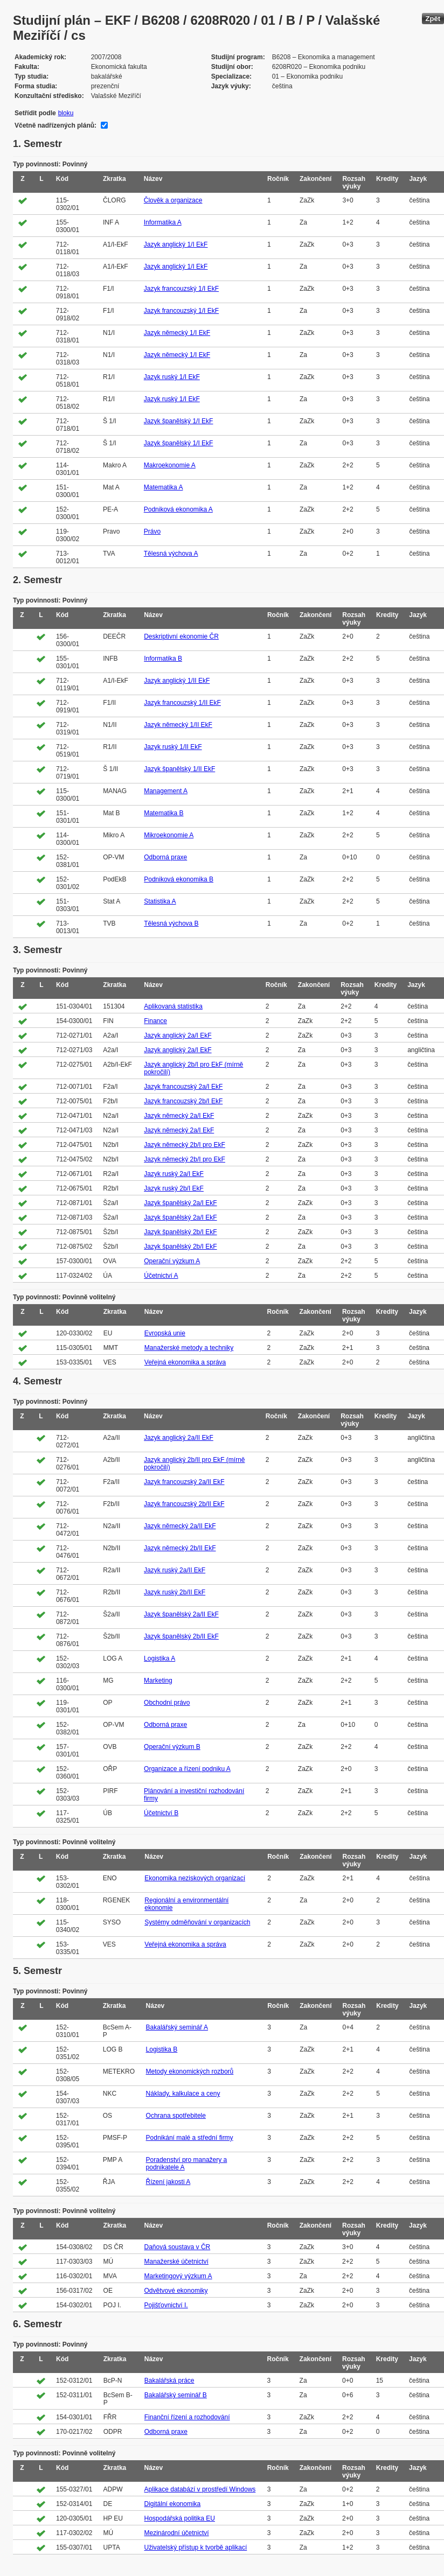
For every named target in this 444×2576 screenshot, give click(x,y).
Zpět (433, 19)
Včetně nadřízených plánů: (55, 125)
